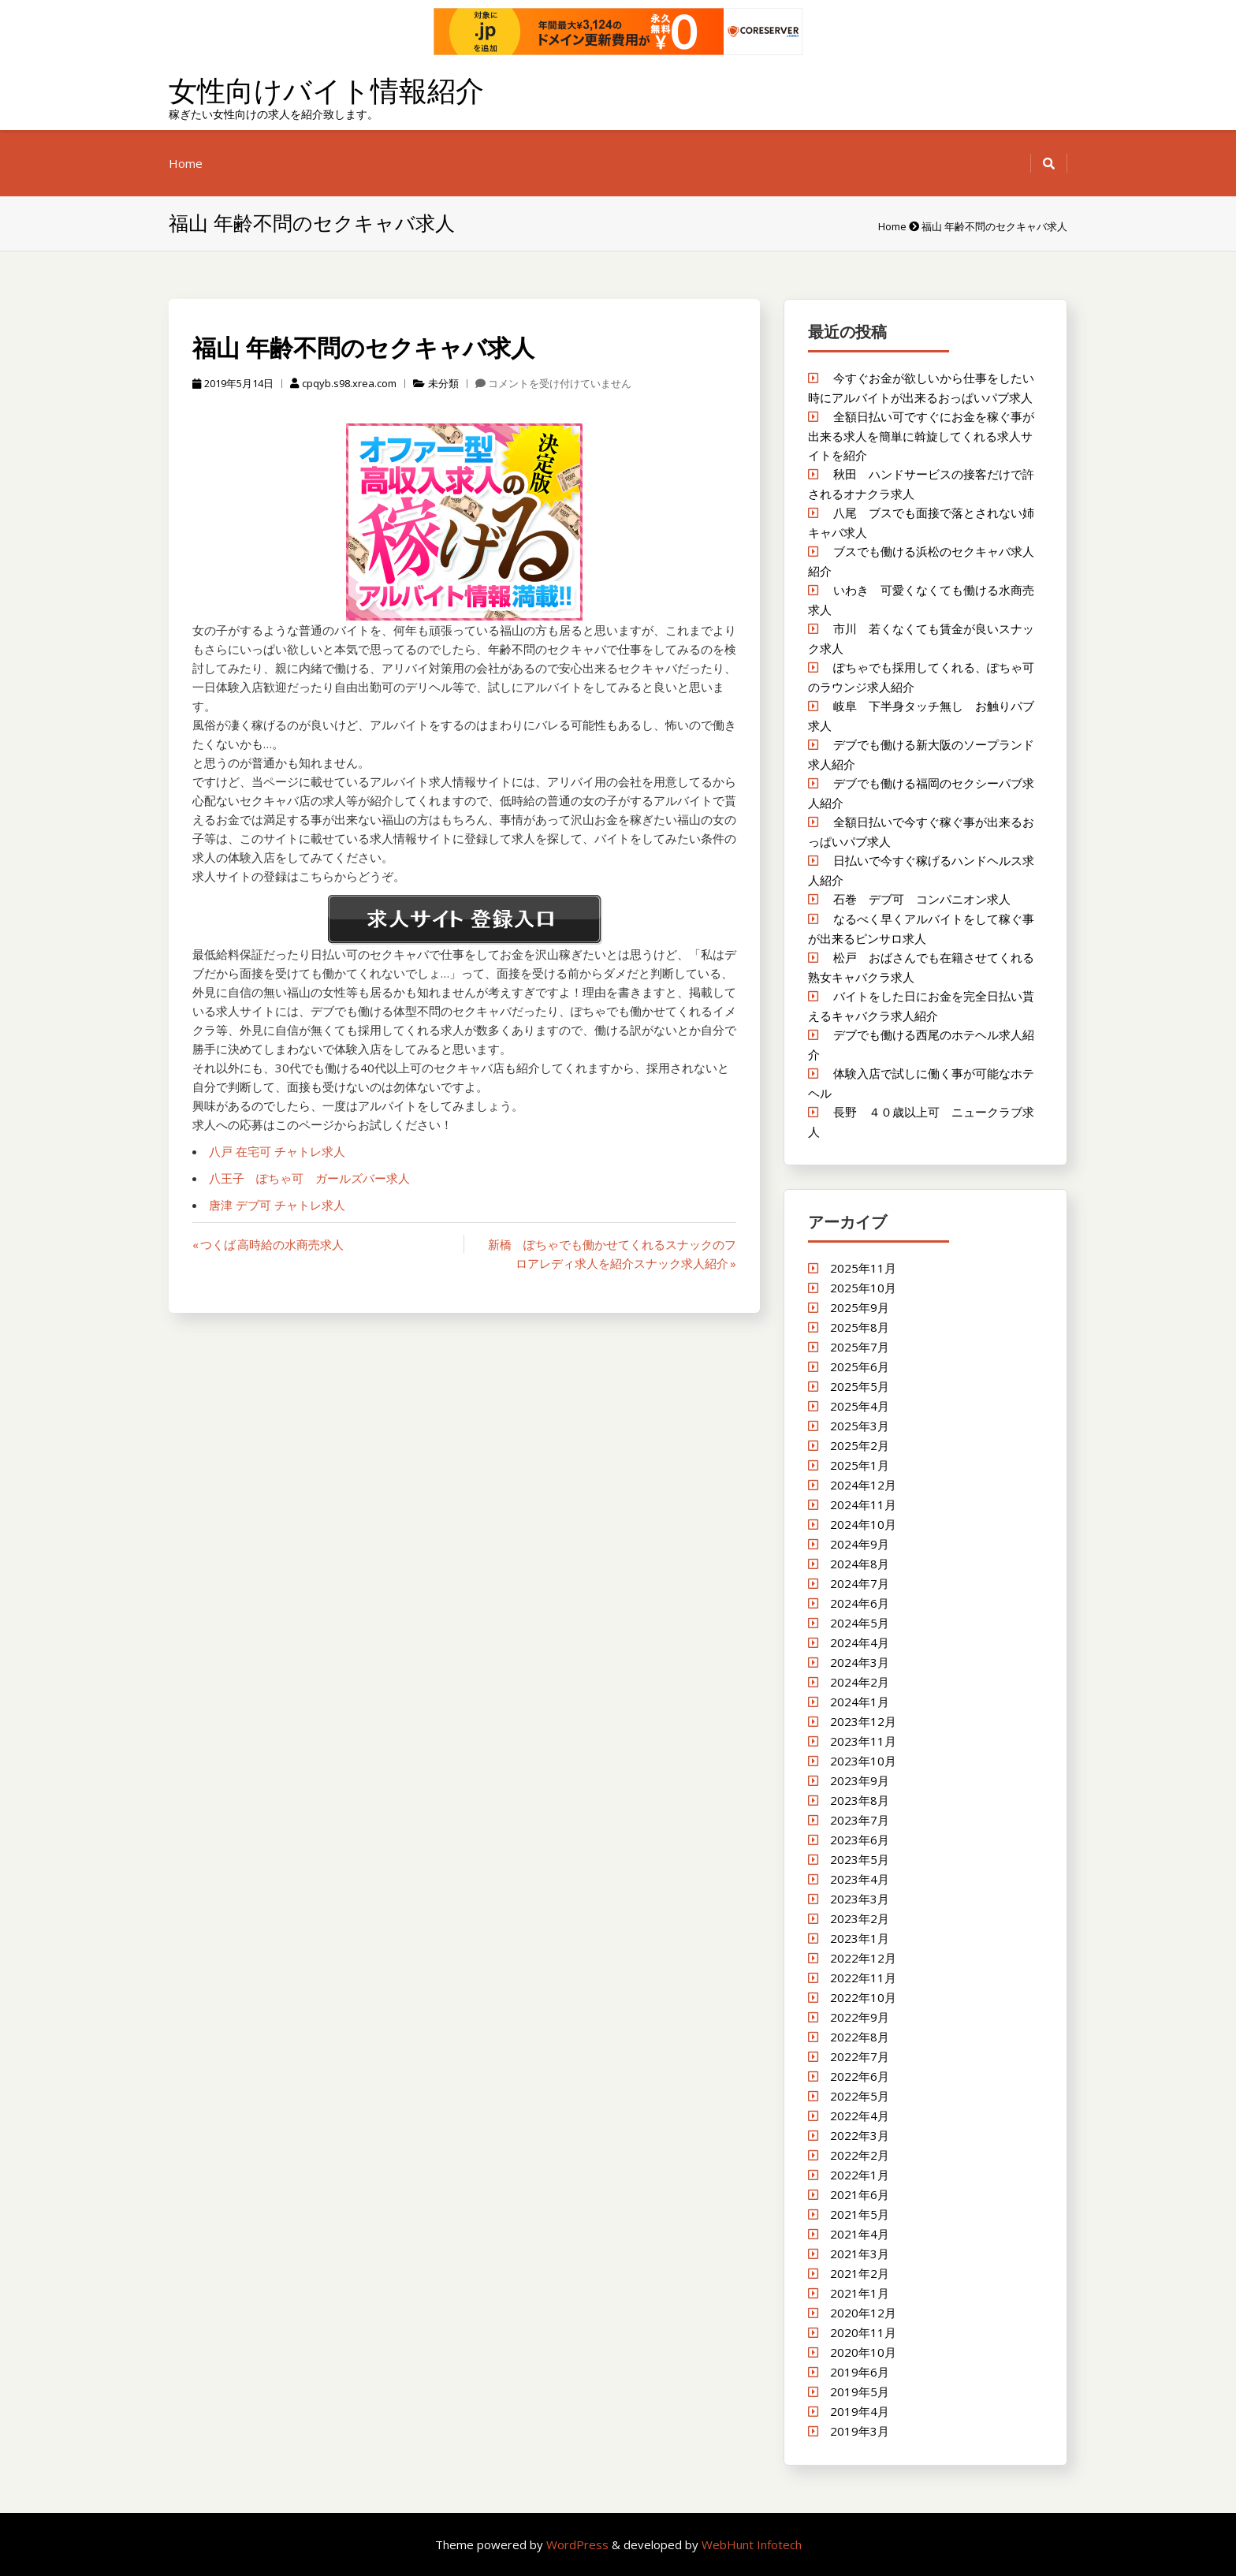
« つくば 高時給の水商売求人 (268, 1244)
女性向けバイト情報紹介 (326, 90)
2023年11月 (863, 1741)
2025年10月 (863, 1287)
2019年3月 (859, 2431)
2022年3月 (859, 2135)
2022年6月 (859, 2076)
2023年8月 (859, 1800)
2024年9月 (859, 1544)
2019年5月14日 (233, 383)
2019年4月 (859, 2411)
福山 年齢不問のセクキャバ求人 (363, 347)
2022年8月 (859, 2037)
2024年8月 (859, 1563)
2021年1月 (859, 2293)
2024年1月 (859, 1701)
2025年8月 (859, 1327)
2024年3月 (859, 1662)
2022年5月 (859, 2096)
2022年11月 (863, 1977)
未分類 (443, 383)
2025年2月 (859, 1445)
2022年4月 (859, 2115)
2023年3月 (859, 1899)
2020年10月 (863, 2352)
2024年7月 (859, 1583)
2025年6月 (859, 1366)
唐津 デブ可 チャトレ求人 (277, 1205)
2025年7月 (859, 1347)
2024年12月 (863, 1485)
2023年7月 (859, 1820)
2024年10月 (863, 1524)
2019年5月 (859, 2391)
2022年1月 (859, 2175)
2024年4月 (859, 1642)
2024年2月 (859, 1682)
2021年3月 (859, 2253)
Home (186, 163)
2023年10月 (863, 1761)
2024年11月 (863, 1504)
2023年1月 (859, 1938)
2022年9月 (859, 2017)
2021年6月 (859, 2194)
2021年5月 (859, 2214)
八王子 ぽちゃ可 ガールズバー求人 (309, 1178)
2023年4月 (859, 1879)
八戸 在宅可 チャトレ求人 (277, 1151)
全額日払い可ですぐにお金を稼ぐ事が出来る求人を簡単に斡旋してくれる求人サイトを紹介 (921, 435)
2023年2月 (859, 1918)
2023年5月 (859, 1859)
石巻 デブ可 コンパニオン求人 (922, 899)
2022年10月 (863, 1997)
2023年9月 (859, 1780)
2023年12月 (863, 1721)
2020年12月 (863, 2313)
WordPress (579, 2544)
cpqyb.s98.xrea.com (343, 383)
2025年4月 (859, 1406)
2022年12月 (863, 1958)
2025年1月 (859, 1465)
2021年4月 (859, 2234)
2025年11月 (863, 1268)
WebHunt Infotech (752, 2544)
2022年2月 (859, 2155)
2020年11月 (863, 2332)
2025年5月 (859, 1386)
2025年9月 (859, 1307)
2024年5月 (859, 1623)
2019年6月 (859, 2372)
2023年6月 (859, 1839)
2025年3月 (859, 1425)
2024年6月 (859, 1603)
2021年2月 (859, 2273)
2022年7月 (859, 2056)
